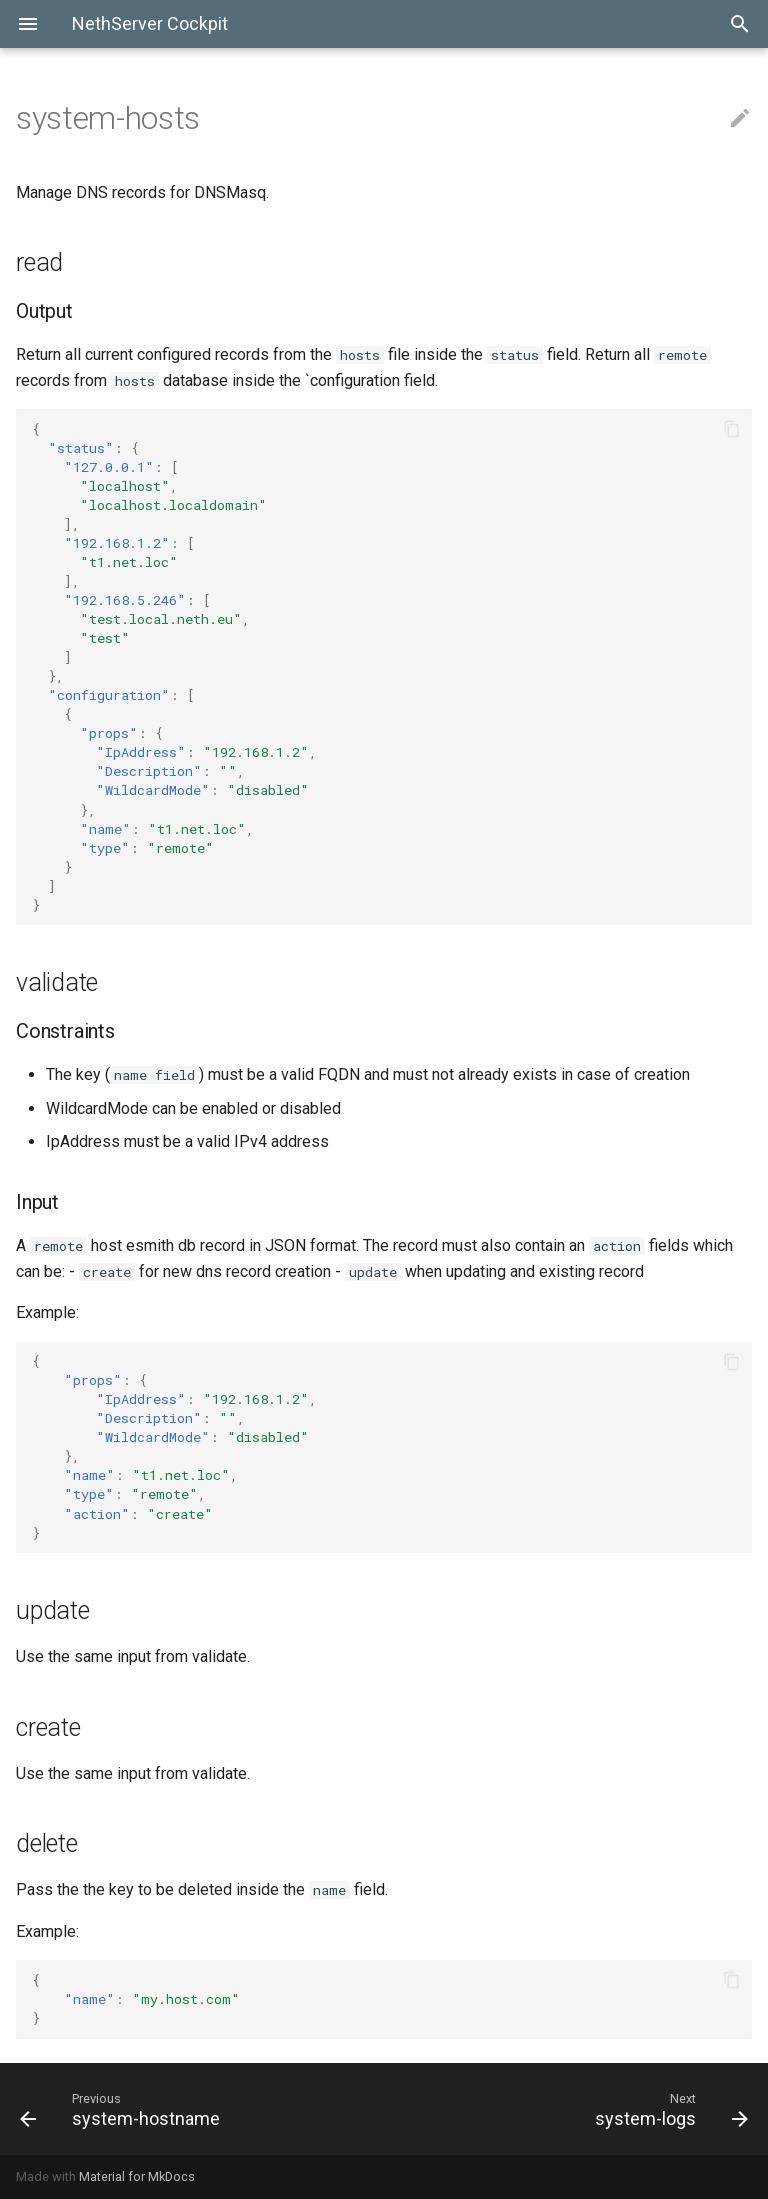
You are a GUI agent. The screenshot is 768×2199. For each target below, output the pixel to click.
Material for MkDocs (137, 2176)
